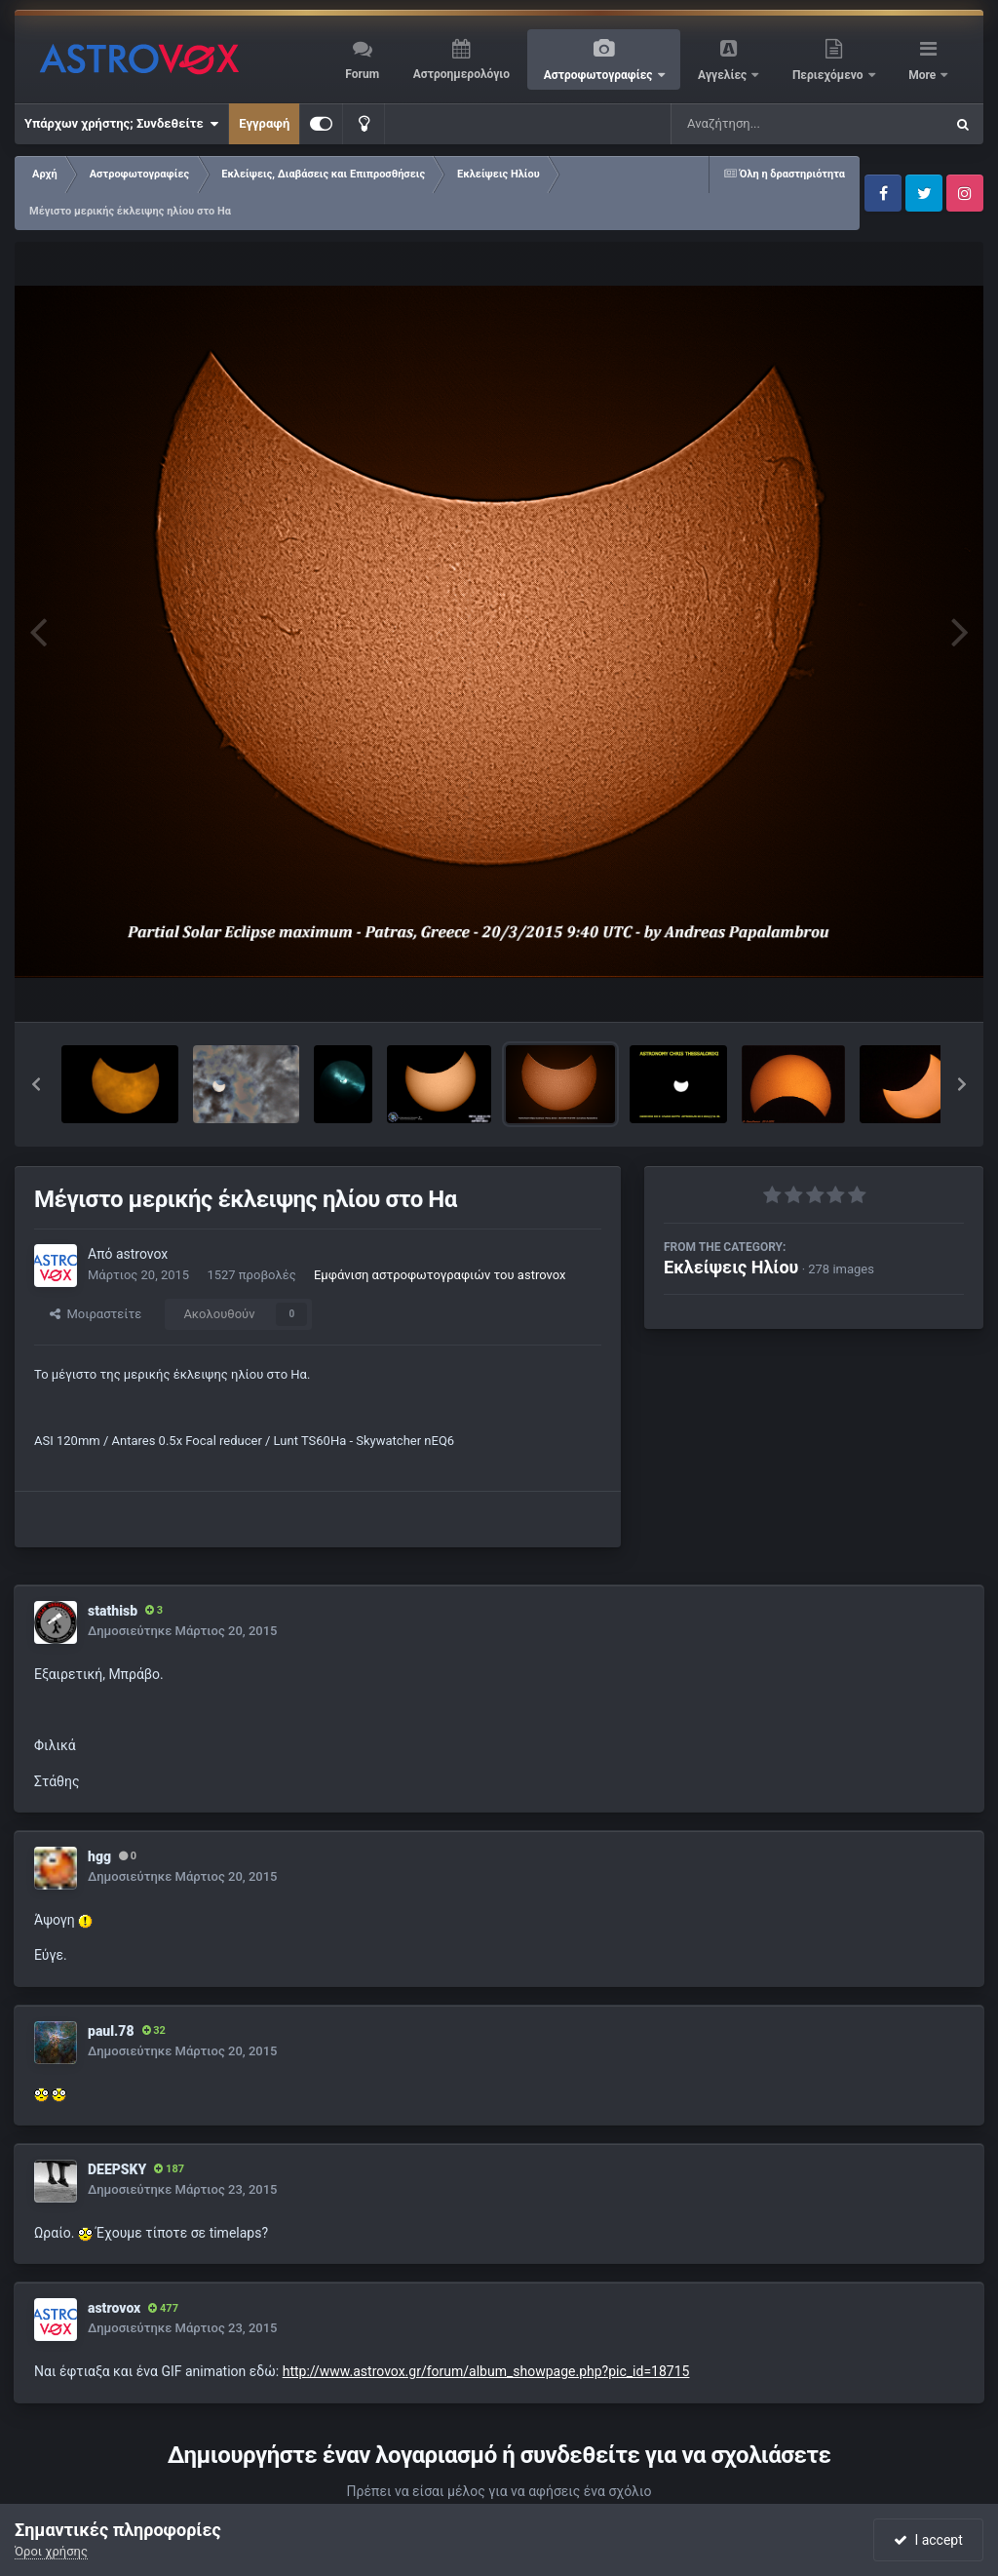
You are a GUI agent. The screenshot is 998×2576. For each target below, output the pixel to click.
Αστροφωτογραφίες (600, 75)
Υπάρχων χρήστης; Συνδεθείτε (121, 123)
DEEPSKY (117, 2169)
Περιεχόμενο (829, 75)
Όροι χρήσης (51, 2551)
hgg (99, 1856)
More (923, 75)
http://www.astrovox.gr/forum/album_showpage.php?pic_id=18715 (486, 2371)
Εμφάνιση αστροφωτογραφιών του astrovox (439, 1275)
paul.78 (111, 2031)
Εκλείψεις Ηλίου (731, 1267)
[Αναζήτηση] (768, 123)
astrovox (142, 1254)
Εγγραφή (264, 123)
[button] (36, 1084)
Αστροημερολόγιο (461, 74)
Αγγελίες (723, 75)
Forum (362, 74)
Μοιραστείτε (95, 1314)
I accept (928, 2540)
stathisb (112, 1611)
